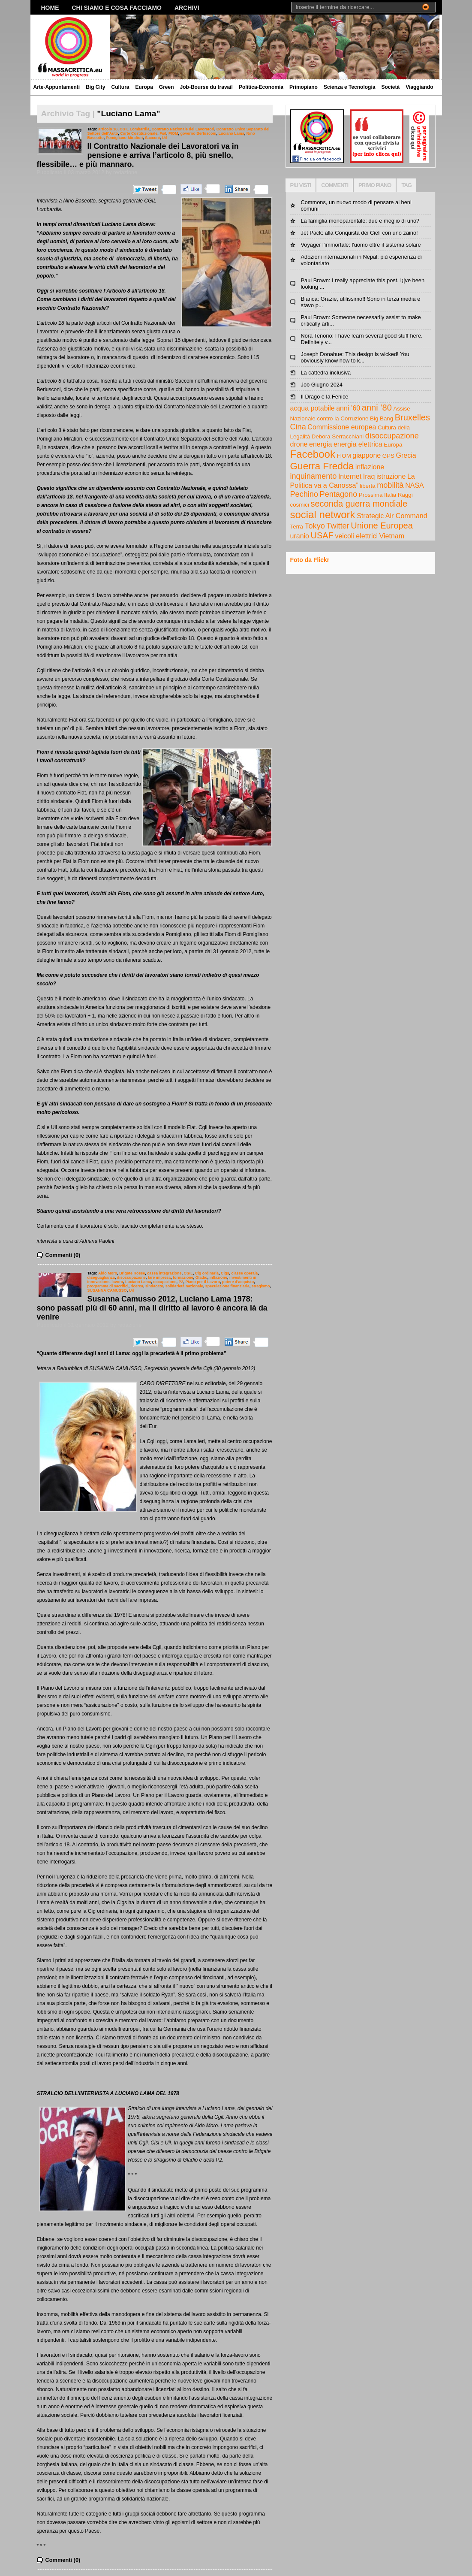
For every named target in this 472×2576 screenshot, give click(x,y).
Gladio (201, 1277)
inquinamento (313, 476)
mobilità (390, 485)
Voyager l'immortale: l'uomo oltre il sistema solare (361, 245)
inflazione (218, 1277)
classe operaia (244, 1273)
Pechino (304, 494)
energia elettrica (358, 444)
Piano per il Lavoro (202, 1282)
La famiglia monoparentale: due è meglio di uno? (360, 220)
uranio (299, 536)
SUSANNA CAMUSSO (107, 1290)
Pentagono (339, 494)
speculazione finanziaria (227, 1286)
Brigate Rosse (132, 1273)
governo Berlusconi (198, 133)
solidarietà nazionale (184, 1286)
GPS (388, 456)
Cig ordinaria (207, 1273)
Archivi (186, 7)
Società (390, 87)
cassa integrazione (164, 1273)
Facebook (312, 454)
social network (322, 514)
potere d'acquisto (238, 1282)
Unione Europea (382, 525)
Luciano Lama (231, 133)
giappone (366, 455)
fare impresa (159, 1277)
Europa (144, 87)
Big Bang (381, 418)
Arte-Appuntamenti (56, 87)
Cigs (225, 1273)
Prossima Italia (377, 495)
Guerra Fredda (322, 465)
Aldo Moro (107, 1273)
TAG (406, 185)
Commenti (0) (63, 1255)
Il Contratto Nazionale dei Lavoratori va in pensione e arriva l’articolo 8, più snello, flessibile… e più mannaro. (138, 155)
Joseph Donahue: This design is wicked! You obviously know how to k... (355, 357)
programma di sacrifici (108, 1286)
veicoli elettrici (356, 536)
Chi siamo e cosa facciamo (117, 7)
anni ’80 (377, 407)
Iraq (369, 476)
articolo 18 (107, 129)
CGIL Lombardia (134, 129)
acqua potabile (312, 408)
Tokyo (314, 526)
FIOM (173, 133)
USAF (322, 535)
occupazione (164, 1282)
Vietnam (391, 536)
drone (299, 444)
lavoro (117, 1282)
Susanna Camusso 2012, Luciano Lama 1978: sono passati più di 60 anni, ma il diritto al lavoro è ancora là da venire (152, 1308)
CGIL (187, 1273)
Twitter (337, 526)
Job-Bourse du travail (206, 87)
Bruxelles (412, 417)
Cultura (120, 87)
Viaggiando (419, 87)
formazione (183, 1277)
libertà (367, 486)
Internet (349, 476)
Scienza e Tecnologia (349, 87)
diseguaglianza (101, 1277)
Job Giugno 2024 (322, 384)
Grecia (406, 455)
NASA (414, 485)
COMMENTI (334, 185)
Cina (298, 427)
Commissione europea (341, 427)
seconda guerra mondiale (359, 503)
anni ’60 (348, 408)
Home (50, 7)
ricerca (137, 1286)
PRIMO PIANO (374, 185)
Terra (296, 526)
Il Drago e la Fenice (325, 396)
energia (320, 444)
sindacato (154, 1286)
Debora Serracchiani (338, 436)
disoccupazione (131, 1277)
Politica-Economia (261, 87)
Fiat (162, 133)
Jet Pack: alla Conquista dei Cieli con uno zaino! (359, 233)
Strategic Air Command (392, 515)
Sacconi (152, 138)
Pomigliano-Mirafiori (124, 138)
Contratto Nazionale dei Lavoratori (182, 129)
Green (166, 87)
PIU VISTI (300, 185)
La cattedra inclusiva (326, 372)
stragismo (261, 1286)
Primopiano (303, 87)
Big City (95, 87)
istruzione (391, 476)
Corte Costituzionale (138, 133)
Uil (164, 138)
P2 (180, 1282)
